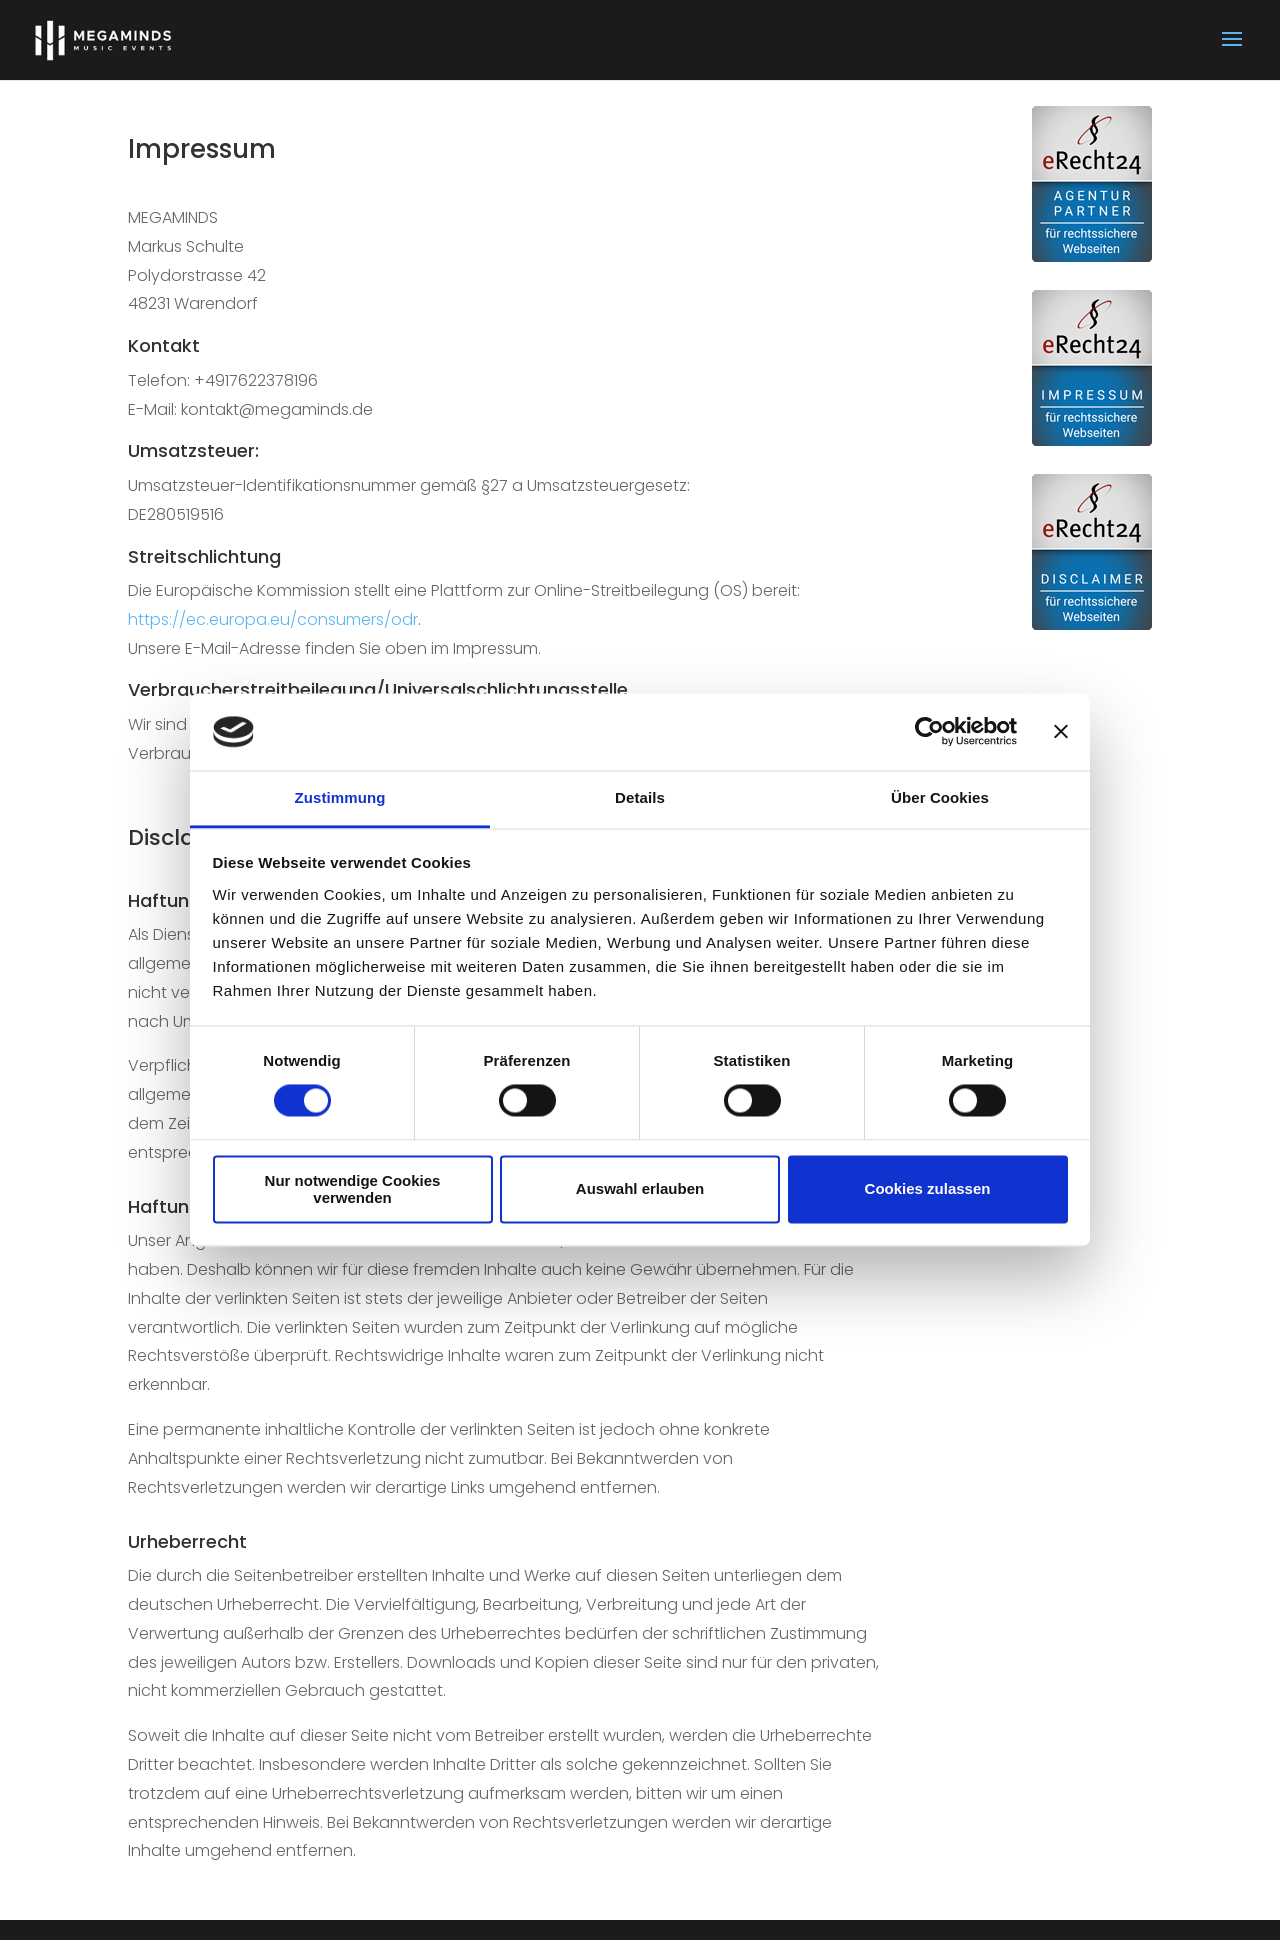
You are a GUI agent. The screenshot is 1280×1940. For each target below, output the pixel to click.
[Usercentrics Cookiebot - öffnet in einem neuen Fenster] (929, 732)
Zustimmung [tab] (340, 797)
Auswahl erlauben (640, 1189)
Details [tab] (640, 797)
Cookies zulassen (928, 1189)
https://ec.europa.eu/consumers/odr (273, 619)
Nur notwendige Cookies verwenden (353, 1189)
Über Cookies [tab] (940, 797)
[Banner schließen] (1061, 732)
